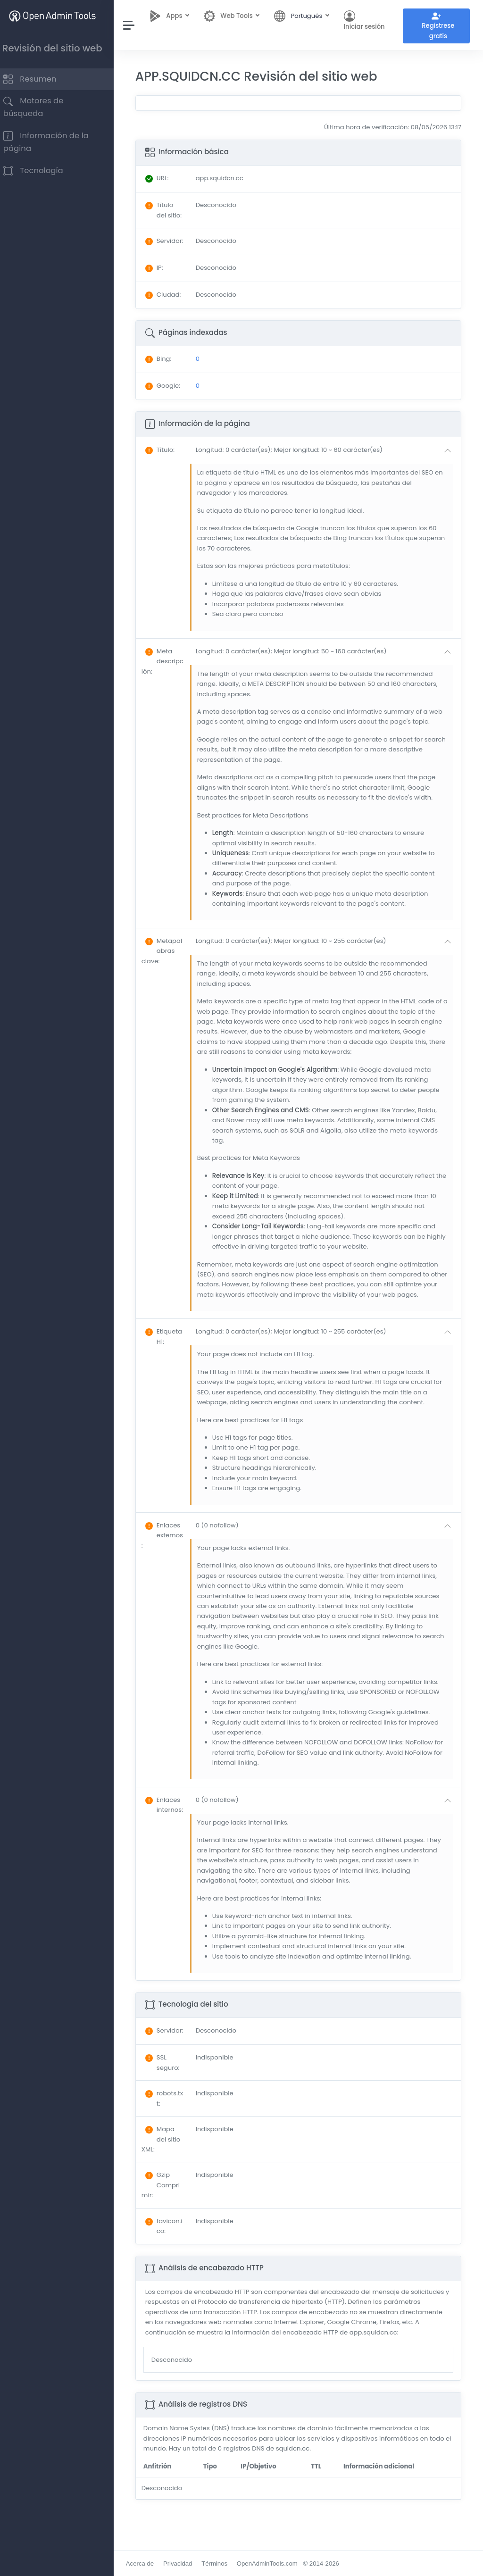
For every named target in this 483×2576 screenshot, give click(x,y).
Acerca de (149, 2563)
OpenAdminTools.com (276, 2563)
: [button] (168, 458)
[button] (329, 459)
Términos (223, 2563)
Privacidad (186, 2563)
